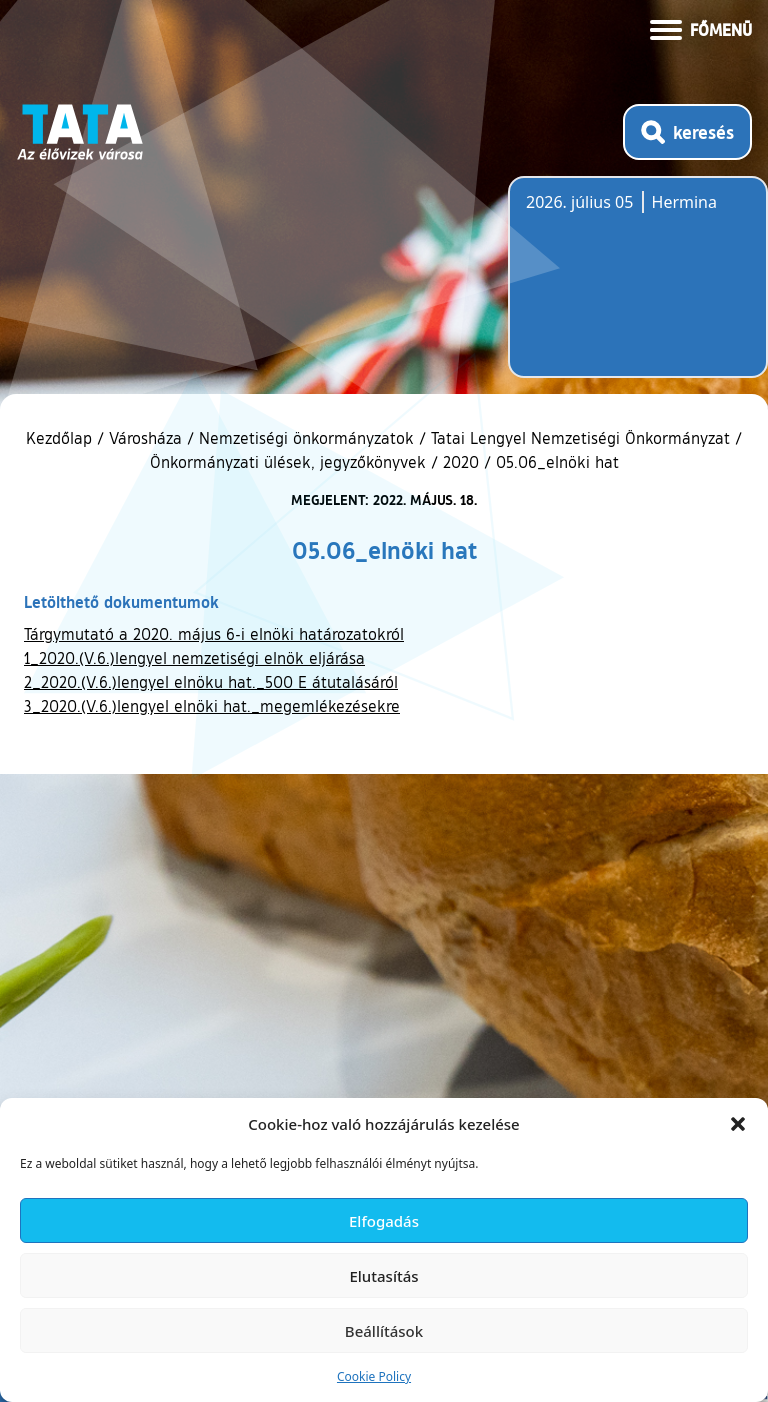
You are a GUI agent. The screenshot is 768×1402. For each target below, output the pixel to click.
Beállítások (384, 1331)
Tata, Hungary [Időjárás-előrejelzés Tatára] (638, 289)
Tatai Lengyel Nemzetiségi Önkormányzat (580, 438)
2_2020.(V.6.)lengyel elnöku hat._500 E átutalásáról (211, 682)
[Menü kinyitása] (701, 28)
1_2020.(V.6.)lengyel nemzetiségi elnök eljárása (194, 658)
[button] (738, 1124)
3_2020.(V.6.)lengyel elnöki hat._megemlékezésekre (212, 706)
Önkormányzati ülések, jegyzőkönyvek (288, 462)
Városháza (145, 438)
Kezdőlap (61, 438)
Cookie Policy (374, 1376)
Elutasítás (383, 1276)
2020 (461, 462)
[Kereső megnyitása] (687, 132)
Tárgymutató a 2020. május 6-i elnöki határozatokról (214, 634)
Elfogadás (384, 1221)
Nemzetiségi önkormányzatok (306, 438)
